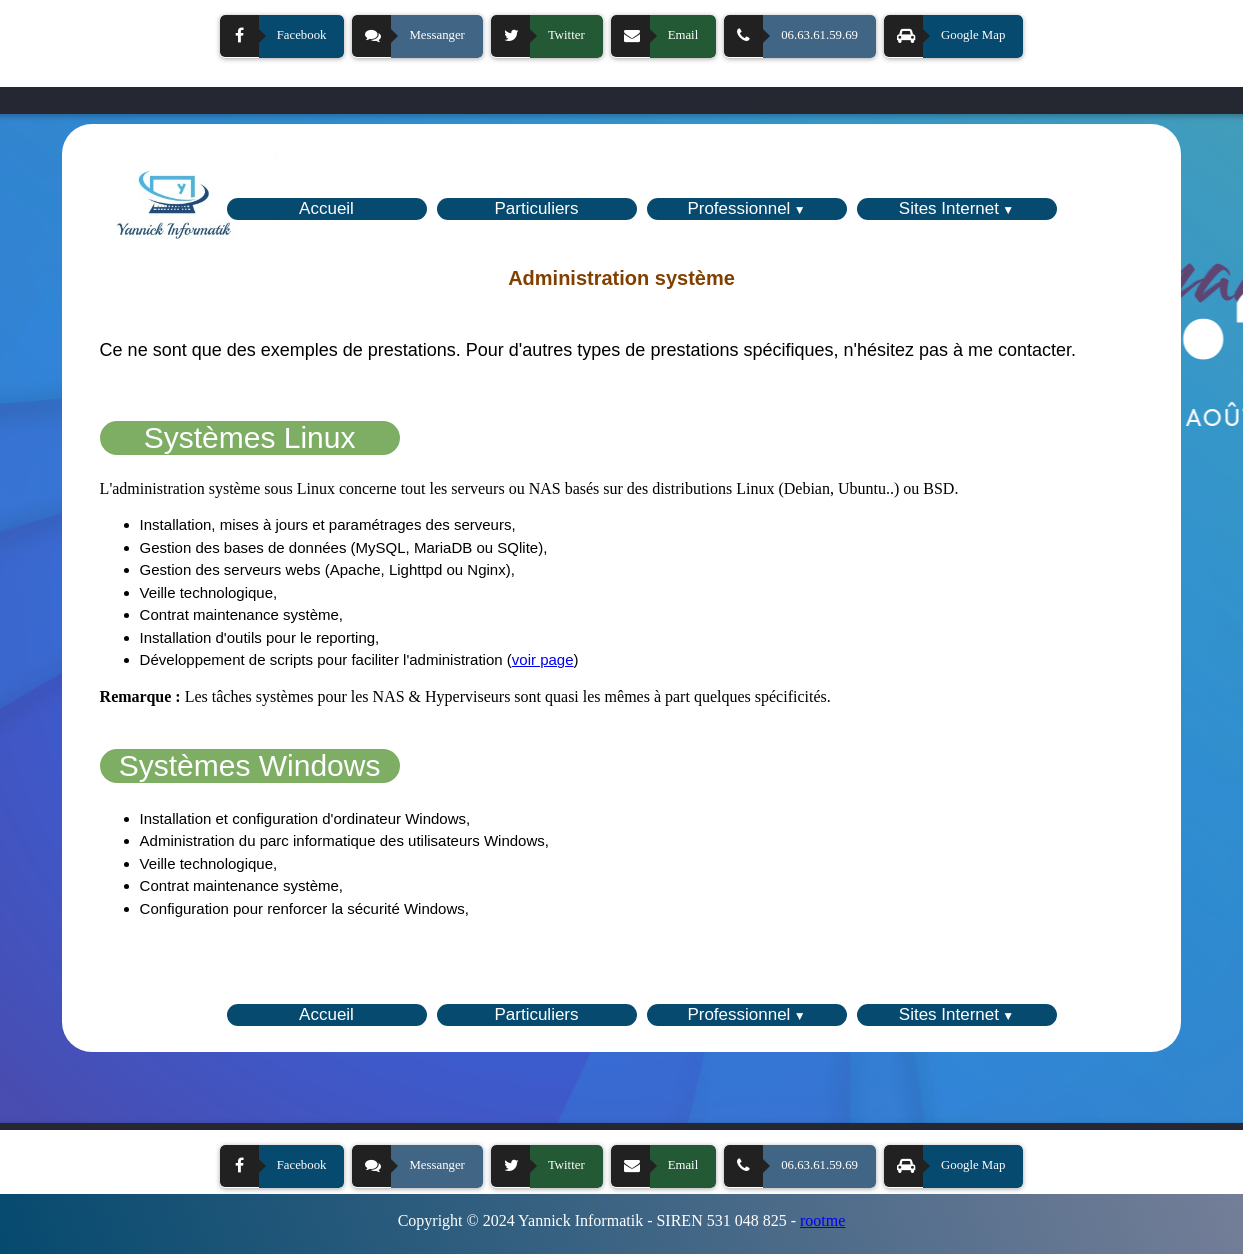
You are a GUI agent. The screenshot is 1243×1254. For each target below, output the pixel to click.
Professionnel (738, 208)
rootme (822, 1220)
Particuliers (536, 208)
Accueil (326, 208)
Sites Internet (949, 208)
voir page (543, 659)
